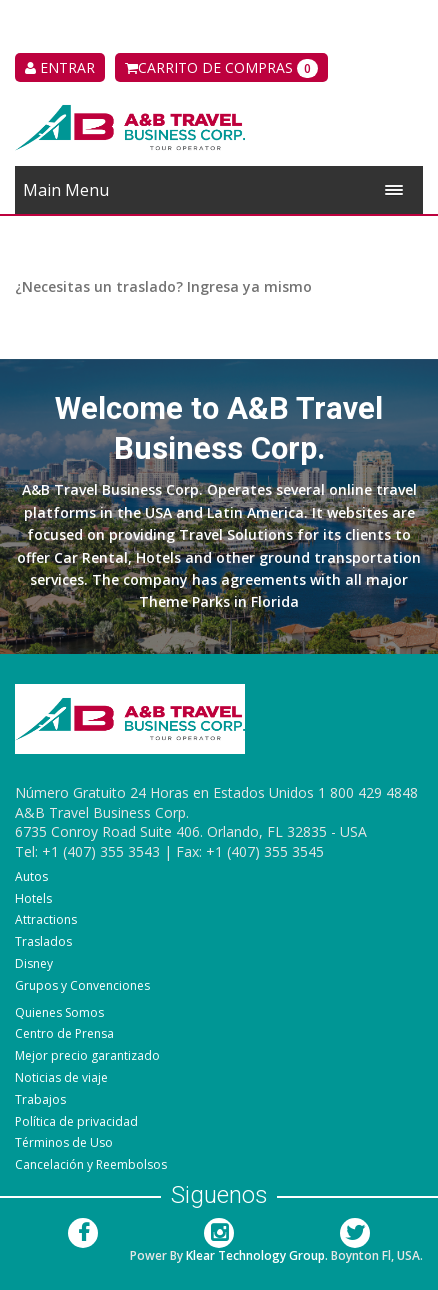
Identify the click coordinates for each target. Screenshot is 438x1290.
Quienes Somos (59, 1012)
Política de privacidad (76, 1121)
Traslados (43, 941)
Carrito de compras (221, 68)
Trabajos (40, 1099)
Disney (34, 963)
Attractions (46, 919)
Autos (31, 876)
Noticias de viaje (61, 1077)
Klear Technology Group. (257, 1255)
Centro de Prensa (64, 1033)
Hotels (33, 898)
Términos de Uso (64, 1142)
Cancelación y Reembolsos (91, 1164)
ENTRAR (60, 67)
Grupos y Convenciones (82, 985)
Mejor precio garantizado (87, 1055)
